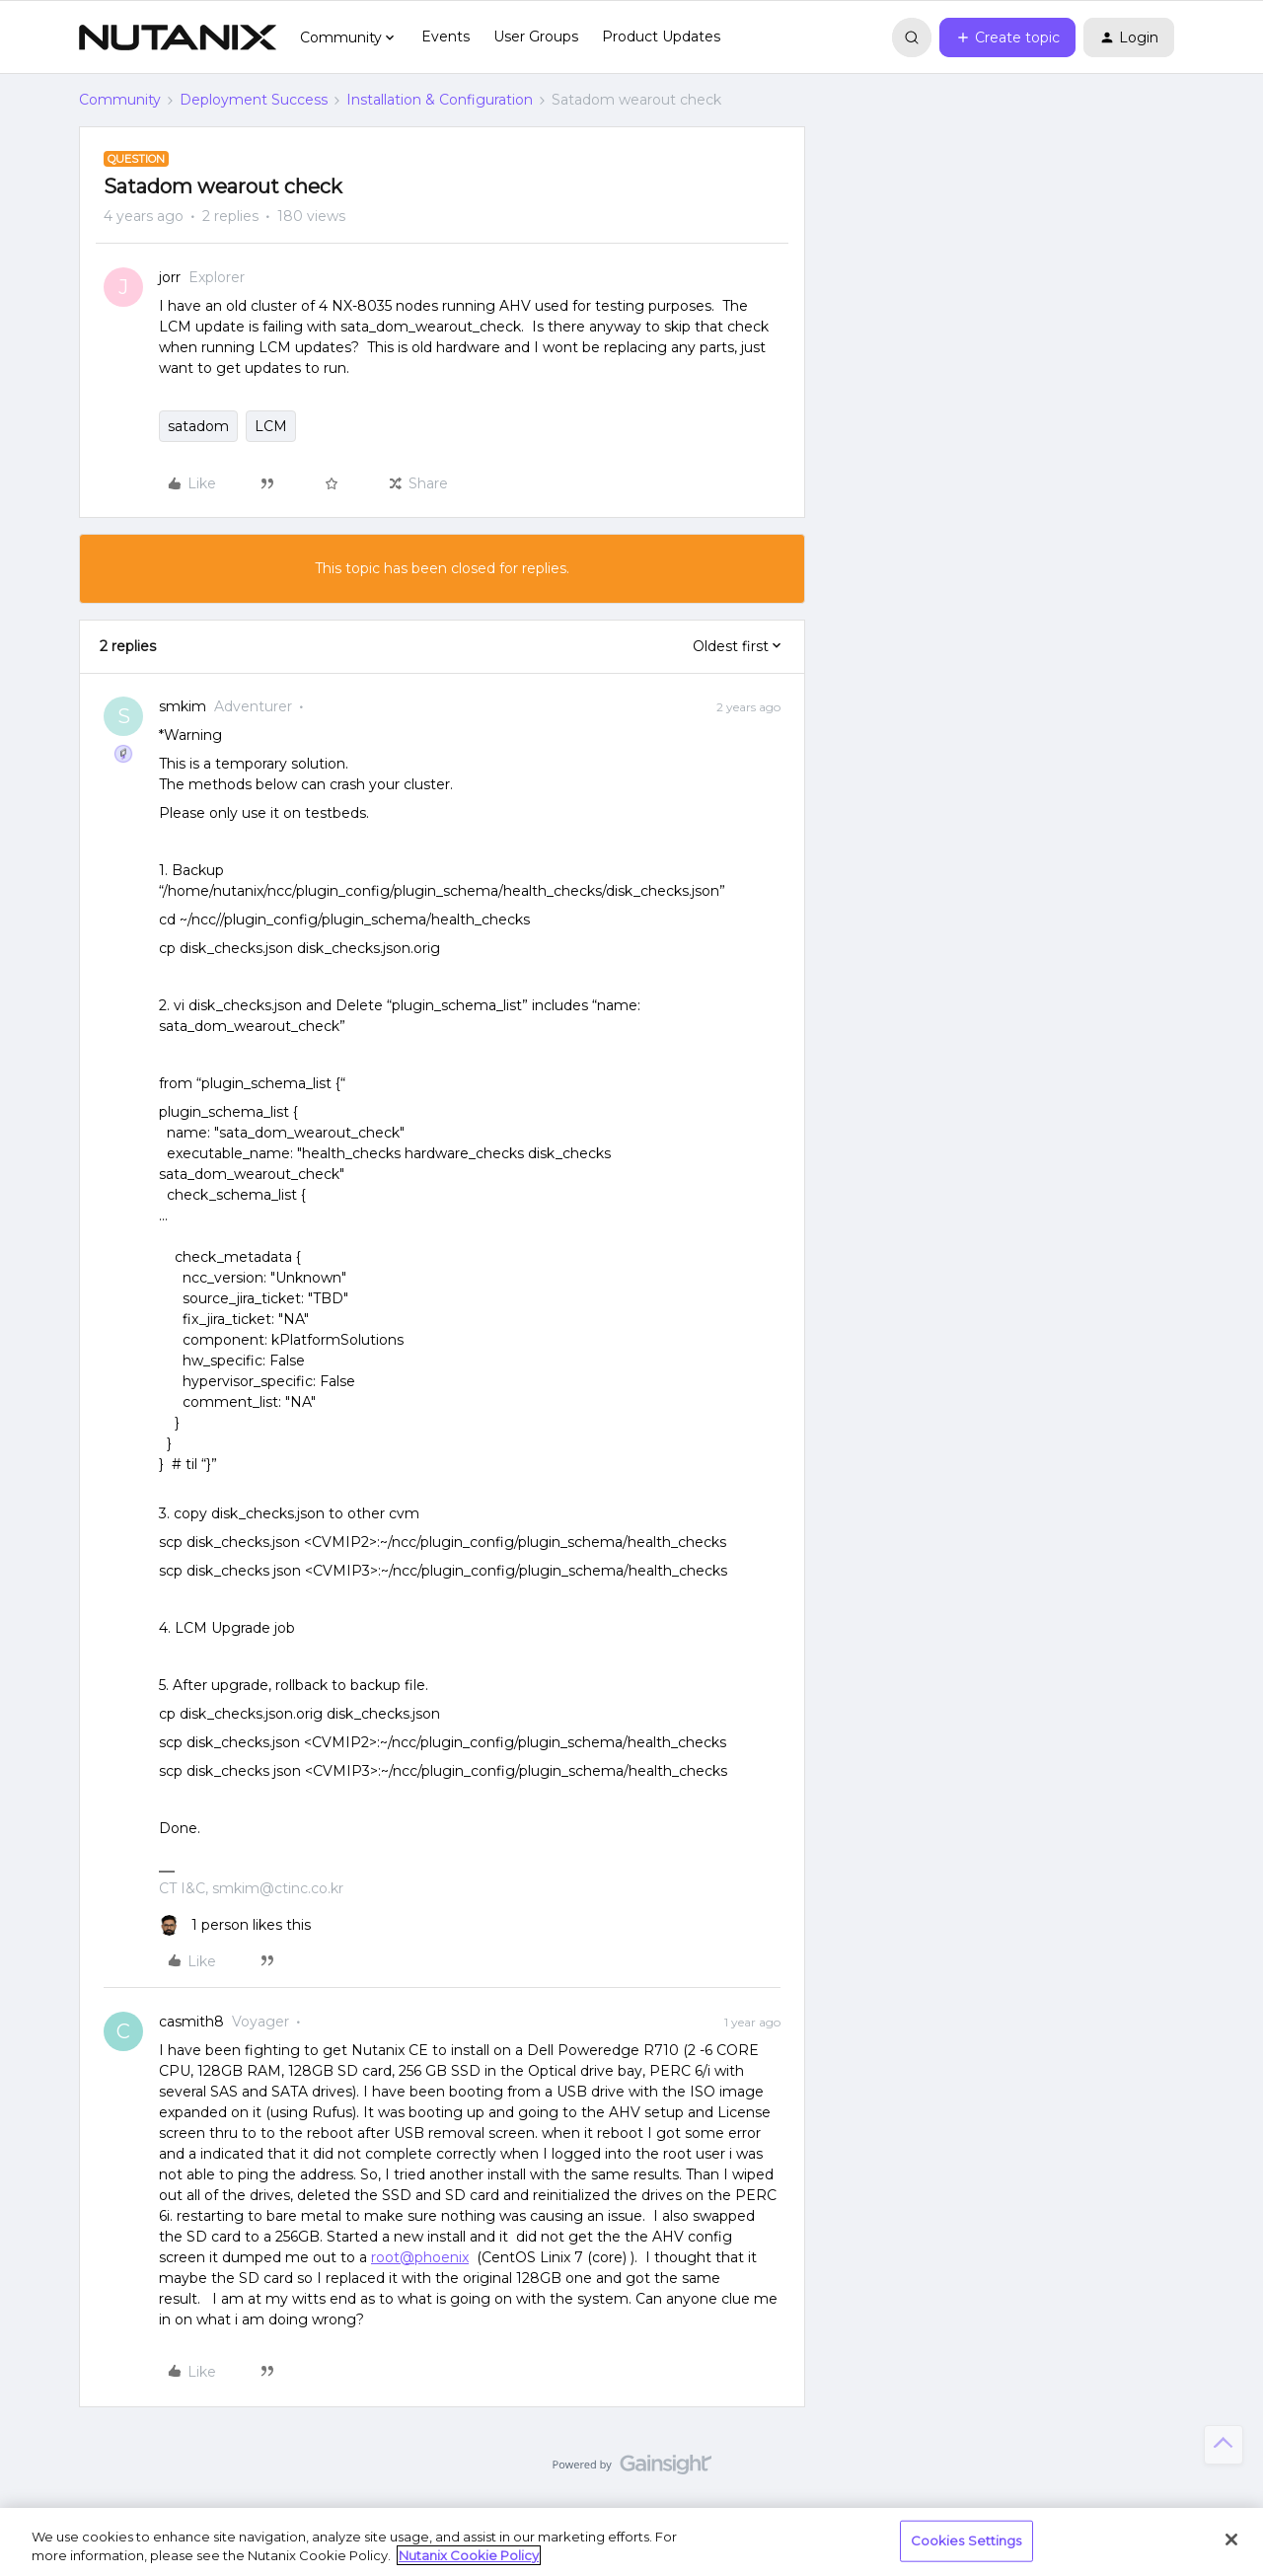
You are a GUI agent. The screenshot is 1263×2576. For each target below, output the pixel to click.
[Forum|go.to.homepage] (177, 37)
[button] (1007, 37)
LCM (271, 426)
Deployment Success (254, 100)
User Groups (535, 36)
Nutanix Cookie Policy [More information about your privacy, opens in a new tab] (469, 2555)
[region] (631, 2542)
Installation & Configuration (439, 100)
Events (445, 36)
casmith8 (191, 2021)
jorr (170, 277)
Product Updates (661, 36)
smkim (182, 706)
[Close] (1231, 2539)
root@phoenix (420, 2257)
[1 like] (235, 1925)
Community (120, 100)
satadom (198, 426)
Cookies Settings (966, 2540)
